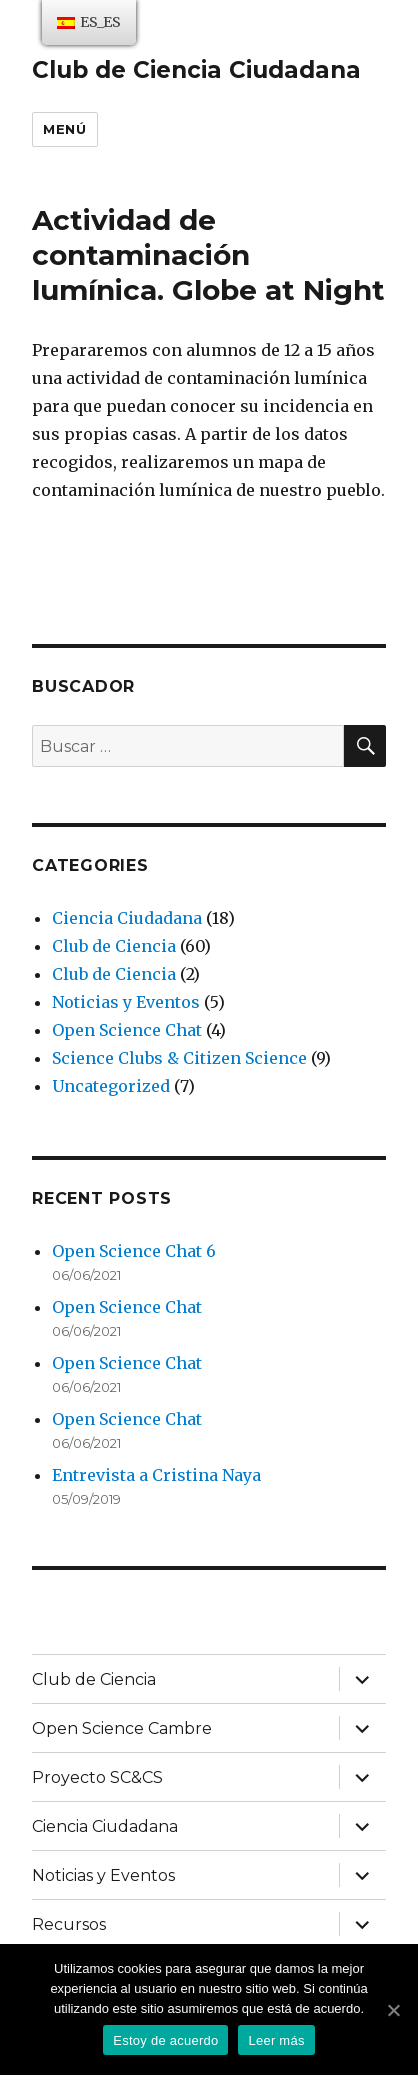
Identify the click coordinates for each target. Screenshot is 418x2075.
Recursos (69, 1924)
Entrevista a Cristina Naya (156, 1475)
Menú (64, 129)
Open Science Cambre (122, 1728)
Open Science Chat (127, 1030)
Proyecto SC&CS (97, 1777)
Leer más (276, 2040)
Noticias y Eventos (126, 1002)
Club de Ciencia (114, 946)
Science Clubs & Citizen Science (179, 1058)
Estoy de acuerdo (165, 2040)
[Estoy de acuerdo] (393, 2010)
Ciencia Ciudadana (127, 918)
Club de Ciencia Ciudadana (196, 70)
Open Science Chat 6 (134, 1251)
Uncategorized (111, 1086)
